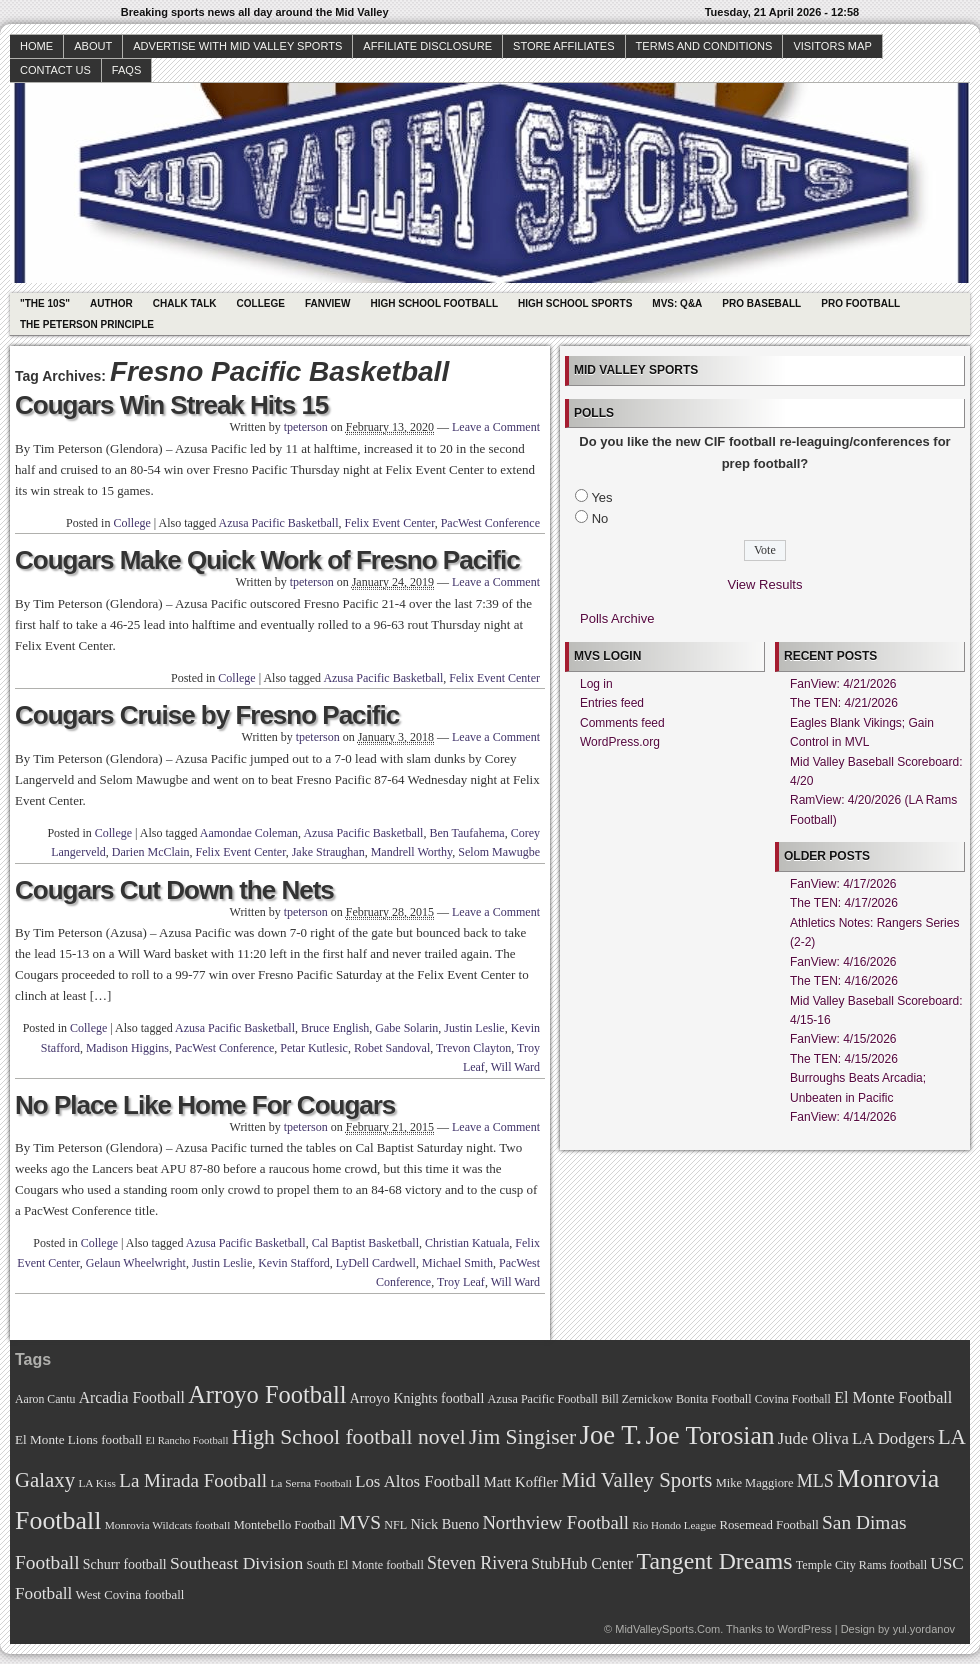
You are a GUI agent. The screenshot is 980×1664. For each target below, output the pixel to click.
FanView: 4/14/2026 (843, 1117)
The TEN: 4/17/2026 (844, 903)
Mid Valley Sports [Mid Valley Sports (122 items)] (636, 1480)
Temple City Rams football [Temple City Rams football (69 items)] (861, 1565)
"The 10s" (45, 303)
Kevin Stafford (293, 1263)
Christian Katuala (467, 1243)
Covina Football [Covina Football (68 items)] (793, 1399)
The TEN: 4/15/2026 (844, 1059)
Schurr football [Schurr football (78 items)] (125, 1564)
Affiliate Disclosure (427, 46)
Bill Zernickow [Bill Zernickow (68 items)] (636, 1399)
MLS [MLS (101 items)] (815, 1481)
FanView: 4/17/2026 (843, 884)
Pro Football (860, 303)
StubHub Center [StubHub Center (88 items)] (582, 1563)
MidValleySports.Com (667, 1629)
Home (36, 46)
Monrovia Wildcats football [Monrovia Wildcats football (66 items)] (168, 1525)
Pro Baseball (761, 303)
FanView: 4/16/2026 (843, 962)
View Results (765, 584)
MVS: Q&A (677, 303)
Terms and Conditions (704, 46)
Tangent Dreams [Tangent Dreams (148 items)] (715, 1561)
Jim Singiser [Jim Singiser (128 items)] (522, 1437)
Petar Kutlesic (314, 1048)
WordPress (804, 1629)
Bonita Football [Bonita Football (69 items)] (714, 1399)
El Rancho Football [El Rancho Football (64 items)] (187, 1440)
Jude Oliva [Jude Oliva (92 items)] (813, 1438)
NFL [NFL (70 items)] (395, 1525)
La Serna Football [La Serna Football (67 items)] (311, 1483)
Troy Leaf (461, 1282)
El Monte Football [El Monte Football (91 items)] (893, 1397)
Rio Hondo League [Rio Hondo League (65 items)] (674, 1525)
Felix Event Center (390, 523)
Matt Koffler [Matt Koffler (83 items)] (521, 1482)
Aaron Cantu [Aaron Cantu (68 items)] (45, 1399)
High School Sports (575, 303)
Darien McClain (151, 852)
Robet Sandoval (392, 1048)
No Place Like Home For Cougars (205, 1105)
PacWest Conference (490, 523)
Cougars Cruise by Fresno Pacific (207, 715)
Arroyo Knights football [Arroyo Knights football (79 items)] (417, 1398)
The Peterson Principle (87, 324)
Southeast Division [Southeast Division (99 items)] (236, 1563)
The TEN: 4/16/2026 (844, 981)
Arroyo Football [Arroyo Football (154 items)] (267, 1394)
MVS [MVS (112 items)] (360, 1522)
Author (111, 303)
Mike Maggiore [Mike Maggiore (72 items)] (755, 1483)
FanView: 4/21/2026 (843, 684)
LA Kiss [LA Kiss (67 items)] (97, 1483)
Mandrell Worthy (412, 852)
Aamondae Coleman (249, 833)
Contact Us (55, 70)
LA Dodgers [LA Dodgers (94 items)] (893, 1438)
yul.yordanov (924, 1629)
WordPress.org (620, 742)
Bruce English (335, 1028)
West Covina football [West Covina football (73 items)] (130, 1595)
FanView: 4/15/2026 (843, 1039)
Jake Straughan (328, 852)
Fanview (328, 303)
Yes (601, 497)
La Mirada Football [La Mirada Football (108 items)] (193, 1480)
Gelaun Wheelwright (136, 1263)
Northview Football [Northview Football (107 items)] (555, 1522)
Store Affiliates (564, 46)
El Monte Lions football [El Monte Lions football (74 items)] (78, 1439)
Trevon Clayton (473, 1048)
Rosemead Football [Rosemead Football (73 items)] (768, 1525)
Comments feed (622, 723)
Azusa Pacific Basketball (279, 523)
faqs (126, 70)
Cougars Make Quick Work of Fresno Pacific (267, 560)
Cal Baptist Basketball (365, 1243)
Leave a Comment (496, 427)
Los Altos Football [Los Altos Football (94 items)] (417, 1481)
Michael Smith (457, 1263)
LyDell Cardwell (376, 1263)
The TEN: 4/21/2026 (844, 703)
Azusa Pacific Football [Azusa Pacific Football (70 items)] (543, 1399)
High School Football (434, 303)
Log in (596, 684)
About (93, 46)
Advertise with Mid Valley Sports (237, 46)
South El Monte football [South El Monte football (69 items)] (364, 1565)
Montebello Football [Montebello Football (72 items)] (285, 1525)
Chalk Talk (185, 303)
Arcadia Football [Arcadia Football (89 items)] (132, 1397)
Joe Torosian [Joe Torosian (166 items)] (709, 1435)
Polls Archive (617, 618)
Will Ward (515, 1067)
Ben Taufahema (466, 833)
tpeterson (306, 427)
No (600, 518)
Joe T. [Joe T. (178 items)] (611, 1435)
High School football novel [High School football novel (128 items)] (349, 1437)
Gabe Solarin (406, 1028)
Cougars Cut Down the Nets (174, 890)
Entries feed (612, 703)
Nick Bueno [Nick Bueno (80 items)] (444, 1524)
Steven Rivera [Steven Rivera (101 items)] (477, 1563)
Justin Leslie (474, 1028)
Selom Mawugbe (499, 852)
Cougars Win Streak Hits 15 (171, 405)
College (261, 303)
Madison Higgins (127, 1048)
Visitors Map (832, 46)
